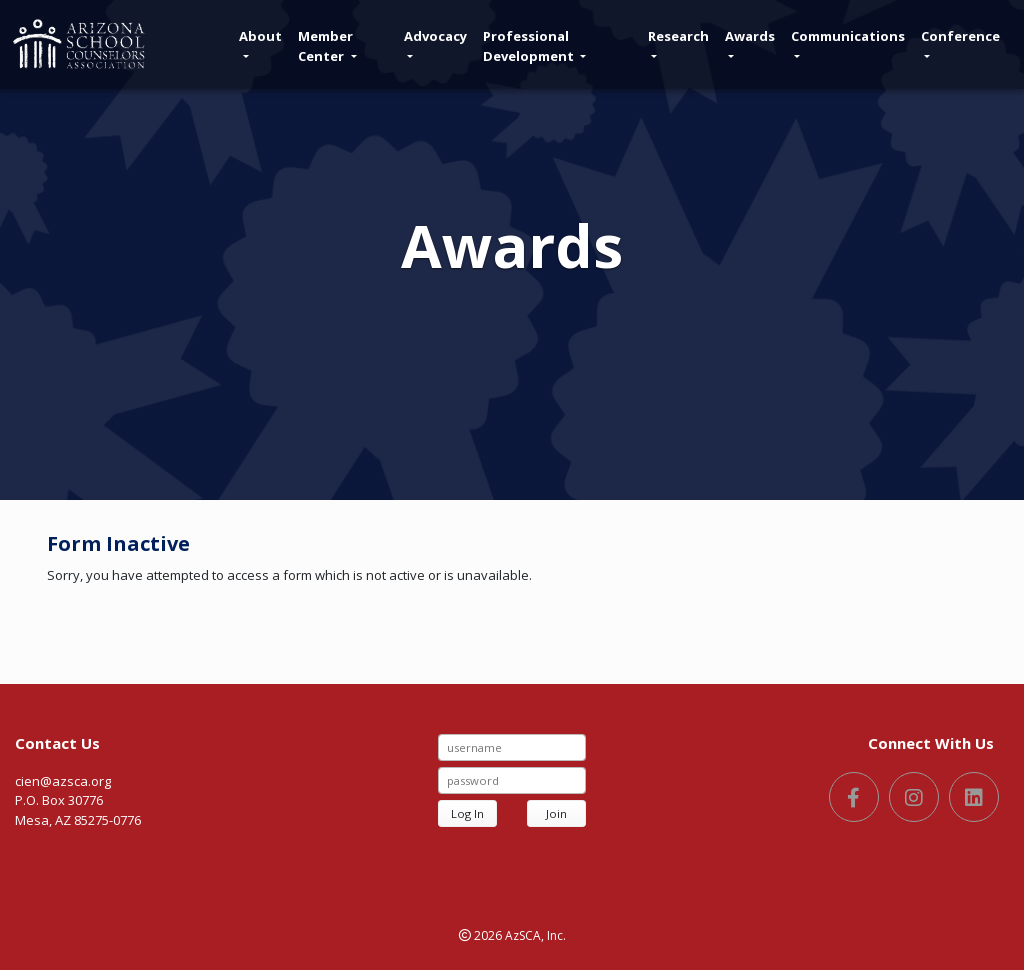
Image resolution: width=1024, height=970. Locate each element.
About (260, 42)
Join (556, 813)
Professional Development (534, 46)
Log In (467, 813)
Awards (750, 42)
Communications (848, 42)
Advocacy (435, 42)
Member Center (327, 46)
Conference (960, 42)
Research (678, 42)
